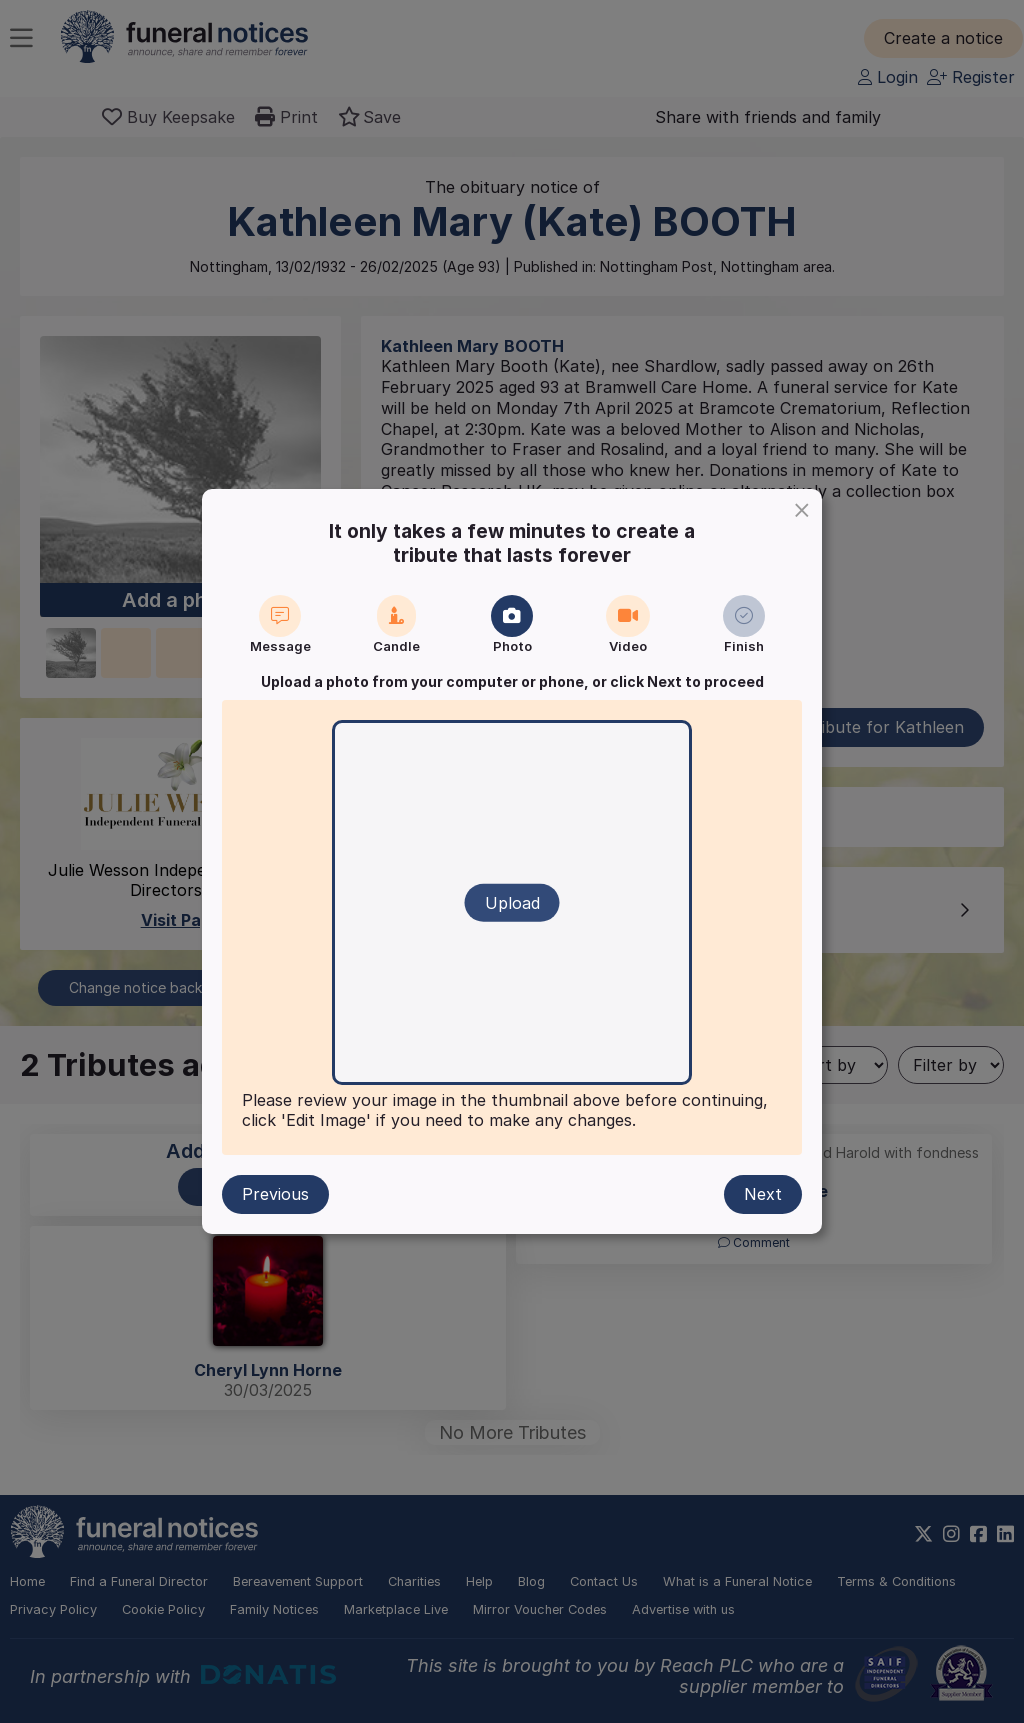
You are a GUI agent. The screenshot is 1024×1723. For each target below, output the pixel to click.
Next (763, 1194)
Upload (512, 903)
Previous (275, 1194)
